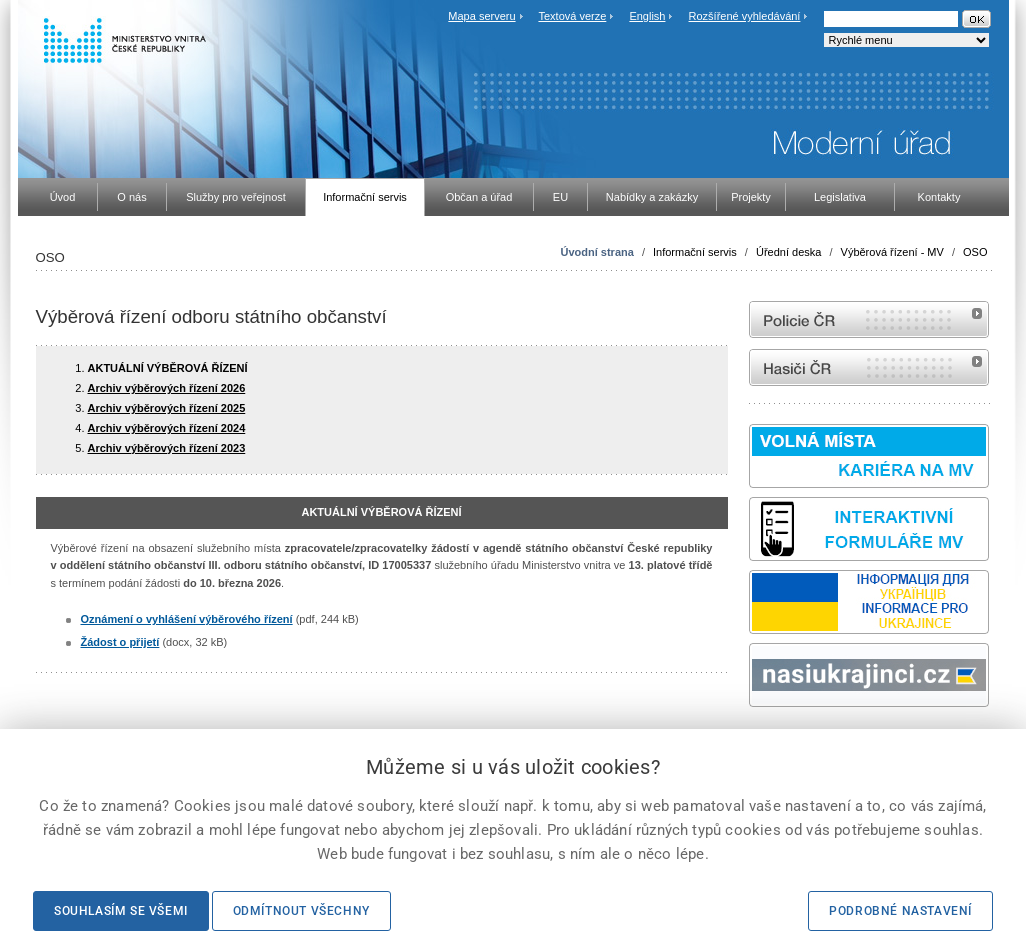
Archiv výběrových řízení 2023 (167, 448)
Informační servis (695, 252)
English (647, 16)
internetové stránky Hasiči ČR (869, 367)
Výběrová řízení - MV (892, 252)
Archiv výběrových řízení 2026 (167, 388)
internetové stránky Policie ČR (869, 319)
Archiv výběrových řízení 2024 (167, 428)
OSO (975, 252)
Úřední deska (788, 252)
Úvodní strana (596, 252)
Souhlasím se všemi (121, 911)
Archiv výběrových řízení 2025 (167, 408)
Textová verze (572, 16)
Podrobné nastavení (900, 911)
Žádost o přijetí (120, 642)
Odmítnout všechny (301, 911)
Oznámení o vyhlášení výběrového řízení (187, 619)
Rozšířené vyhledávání (745, 16)
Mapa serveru (481, 16)
